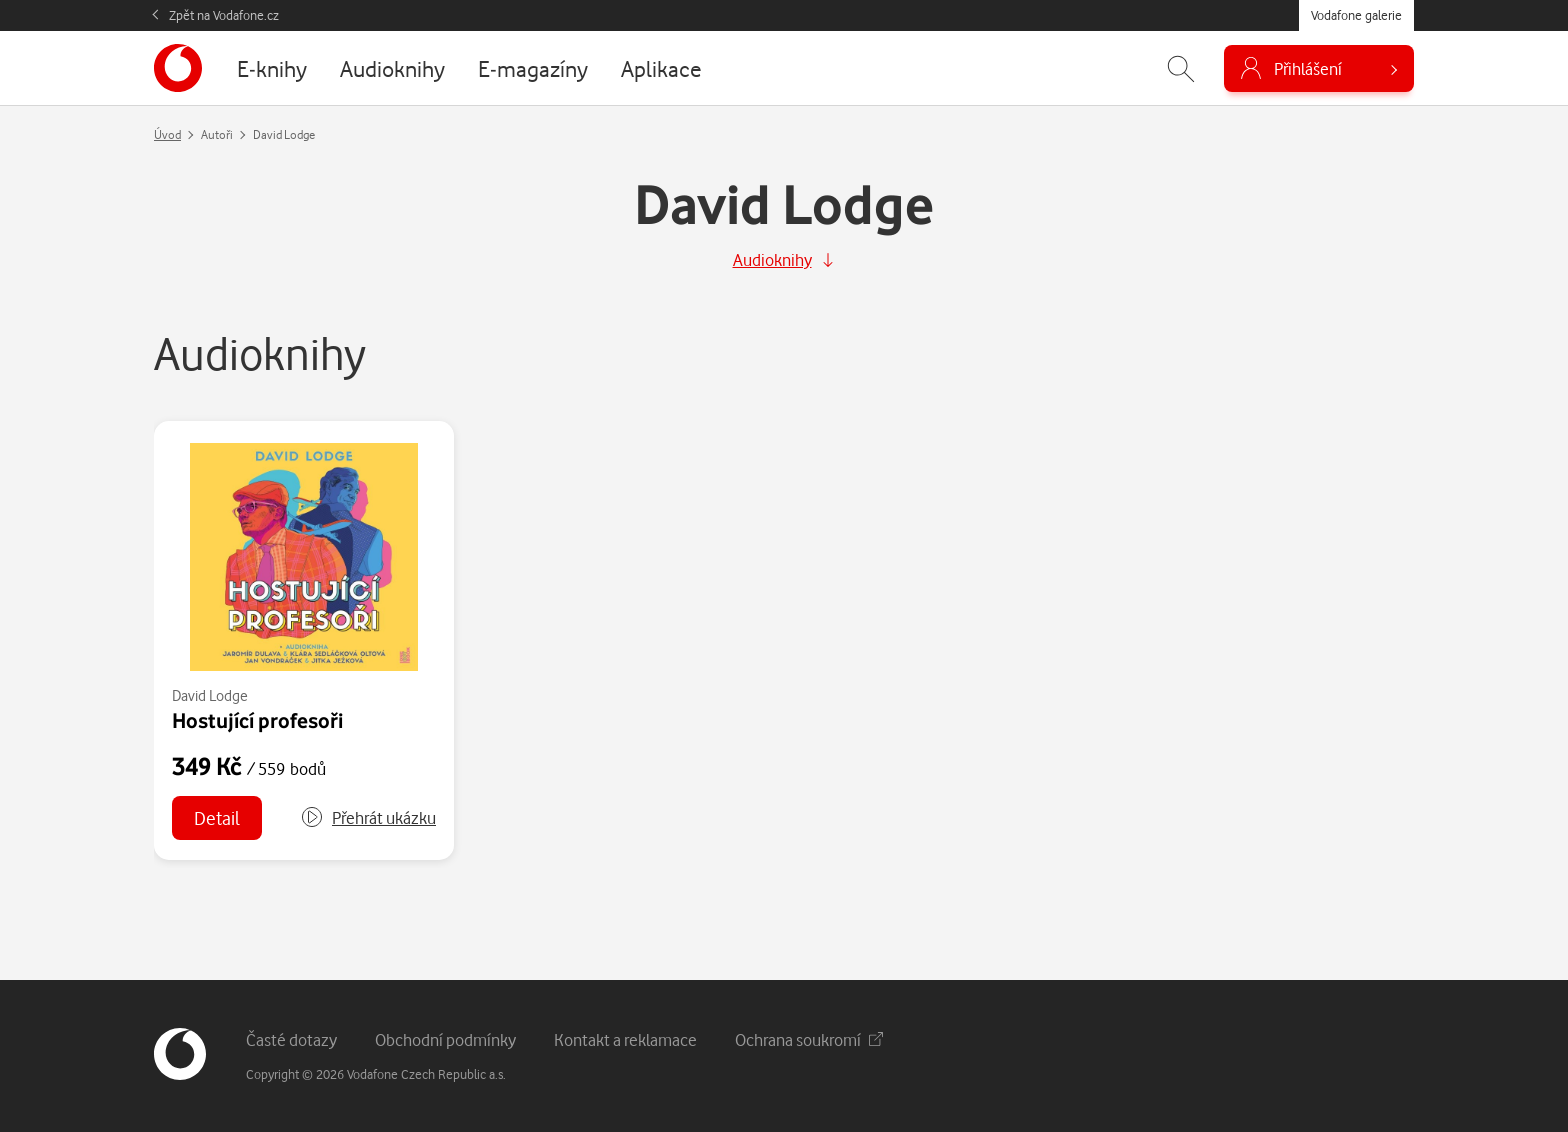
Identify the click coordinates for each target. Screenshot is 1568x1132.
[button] (368, 818)
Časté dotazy (291, 1039)
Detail (217, 817)
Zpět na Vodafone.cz (224, 15)
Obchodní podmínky (445, 1039)
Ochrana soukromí (809, 1039)
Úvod (167, 134)
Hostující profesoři (257, 720)
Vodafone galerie (1356, 15)
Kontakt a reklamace (625, 1039)
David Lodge (210, 695)
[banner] (178, 68)
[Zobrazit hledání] (1181, 68)
